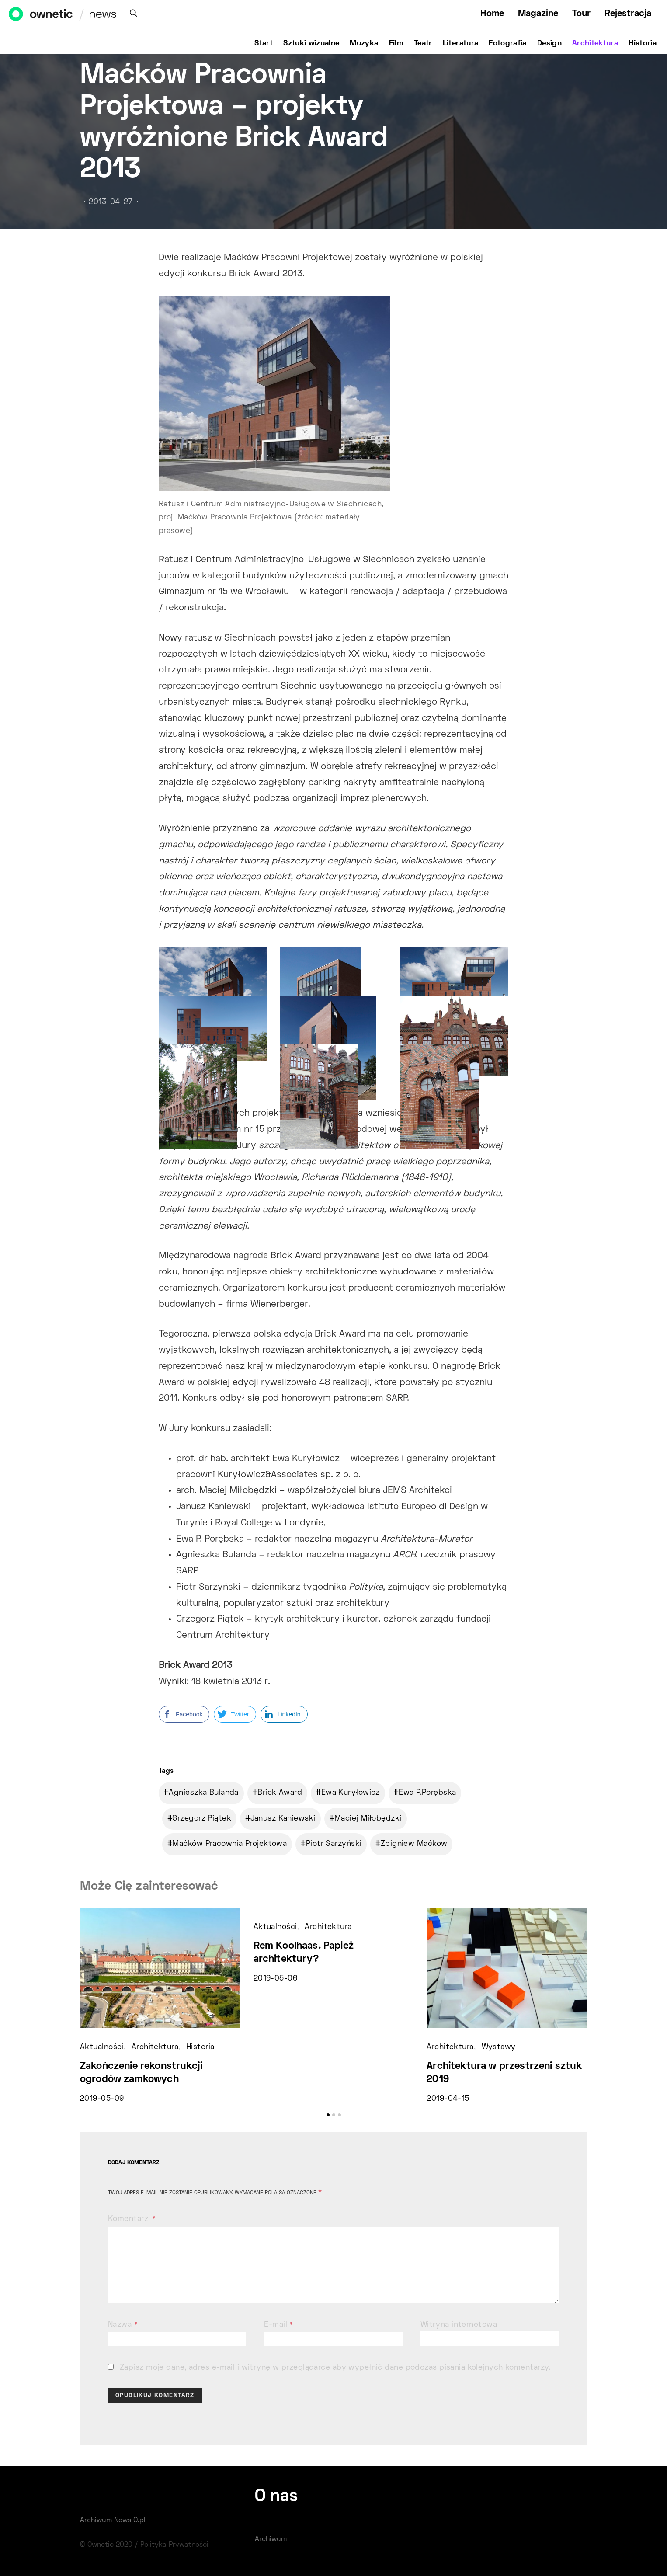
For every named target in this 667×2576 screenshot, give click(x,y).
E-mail (278, 2325)
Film (396, 43)
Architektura (595, 43)
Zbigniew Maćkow (414, 1844)
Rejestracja (627, 14)
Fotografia (508, 43)
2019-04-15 (448, 2099)
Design (549, 43)
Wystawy (499, 2047)
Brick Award (279, 1792)
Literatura (461, 43)
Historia (643, 43)
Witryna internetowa (458, 2325)
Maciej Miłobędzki (367, 1818)
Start (263, 43)
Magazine (538, 14)
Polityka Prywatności (174, 2545)
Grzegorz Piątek (201, 1818)
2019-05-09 (102, 2099)
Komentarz (129, 2219)
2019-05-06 (275, 1978)
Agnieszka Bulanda (203, 1792)
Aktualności (102, 2047)
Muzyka (364, 43)
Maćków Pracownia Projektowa (229, 1844)
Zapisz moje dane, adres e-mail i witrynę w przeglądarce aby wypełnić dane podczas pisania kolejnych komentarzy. (335, 2367)
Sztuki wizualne (311, 43)
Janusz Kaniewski (283, 1818)
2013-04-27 (110, 202)
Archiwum (271, 2539)
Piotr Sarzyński (334, 1844)
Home (492, 14)
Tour (581, 14)
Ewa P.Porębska (427, 1792)
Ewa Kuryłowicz (350, 1792)
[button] (328, 2115)
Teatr (423, 43)
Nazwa (123, 2325)
